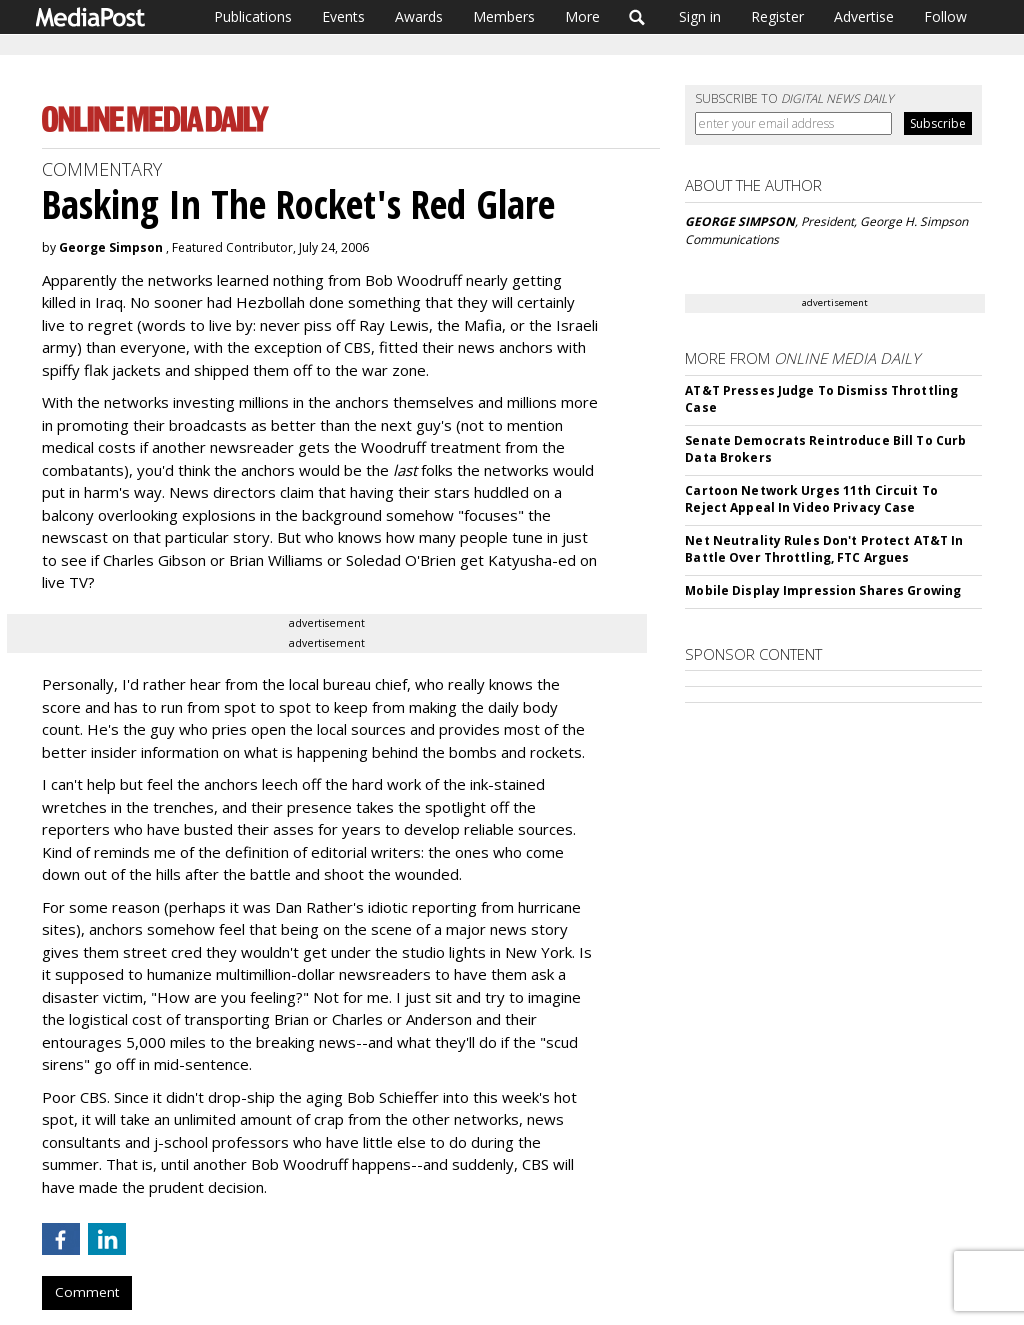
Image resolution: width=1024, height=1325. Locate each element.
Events (343, 16)
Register (777, 16)
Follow (945, 16)
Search (637, 17)
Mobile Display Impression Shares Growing (823, 590)
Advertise (864, 16)
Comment (87, 1292)
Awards (419, 16)
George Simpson (111, 247)
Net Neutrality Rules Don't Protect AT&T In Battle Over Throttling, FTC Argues (824, 549)
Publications (253, 16)
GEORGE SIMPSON (740, 221)
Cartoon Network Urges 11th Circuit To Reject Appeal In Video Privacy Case (811, 499)
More (582, 16)
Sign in (700, 16)
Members (504, 16)
